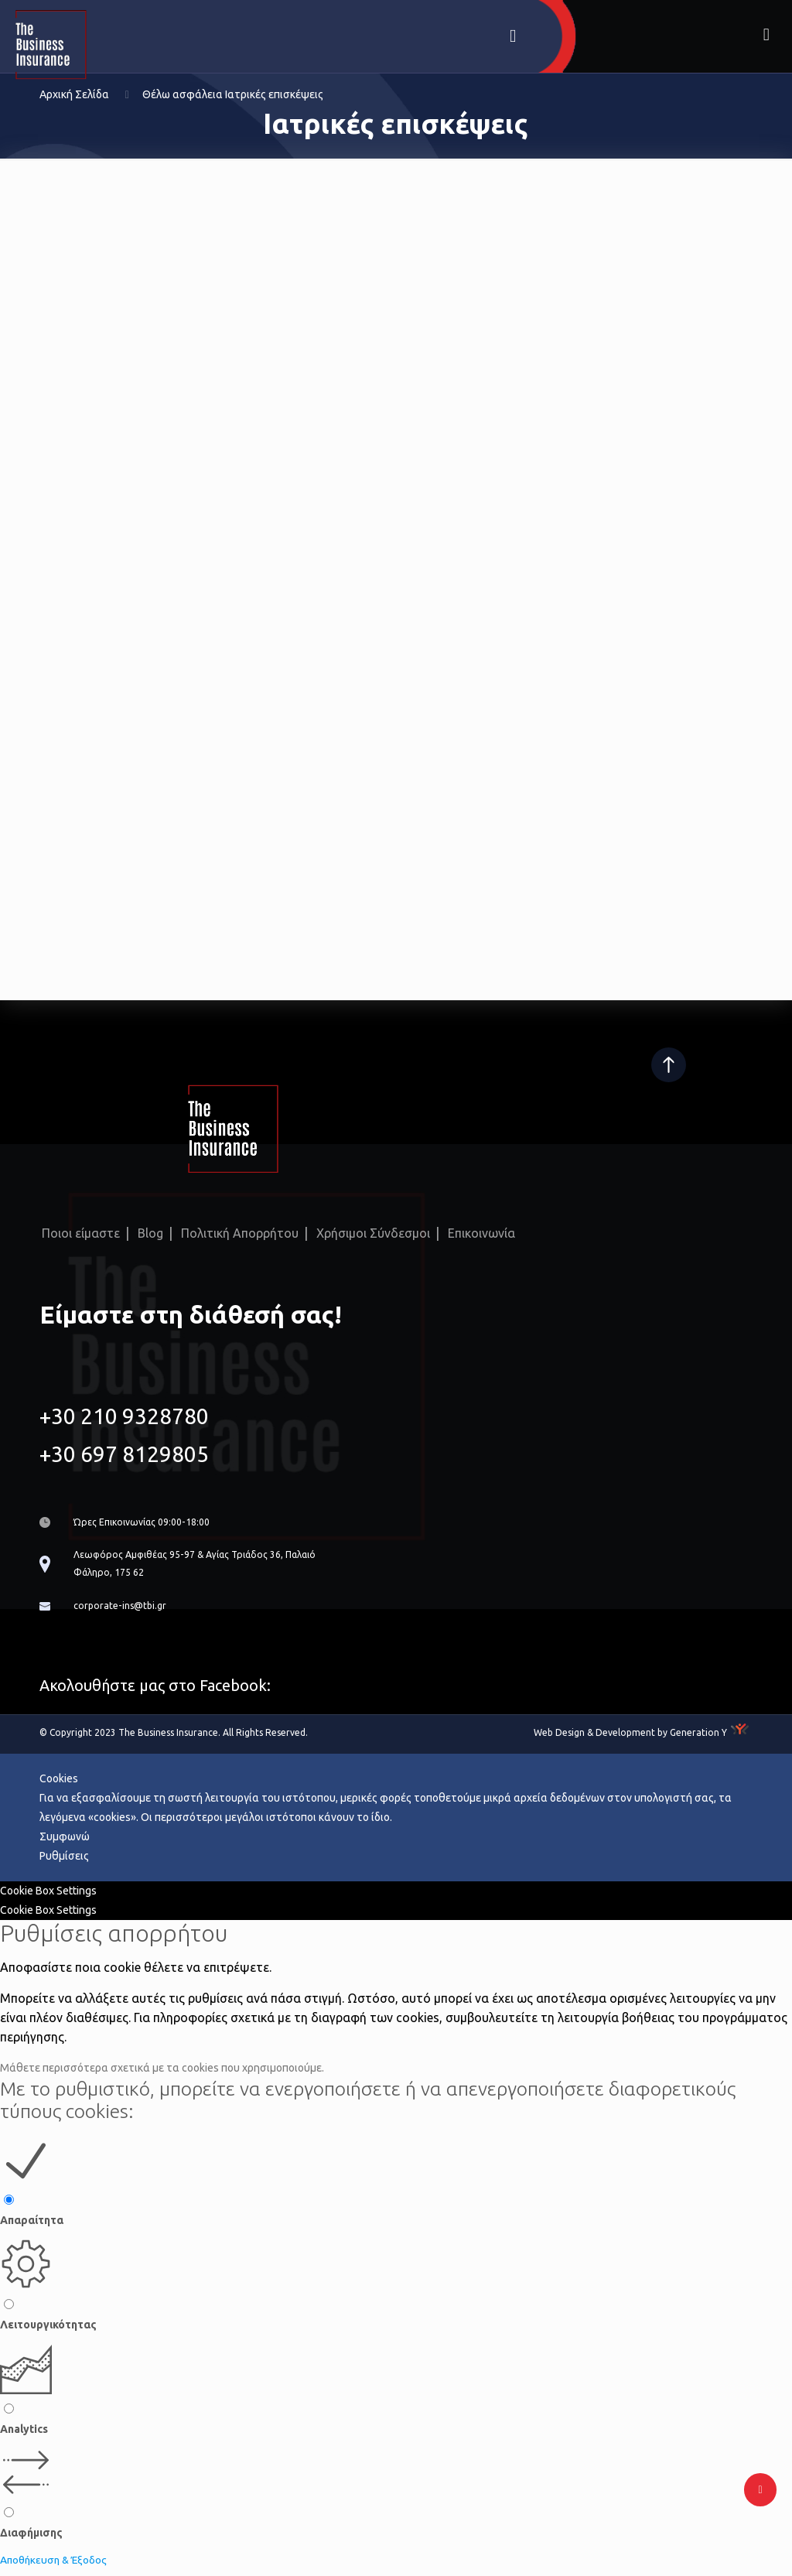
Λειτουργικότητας (48, 2331)
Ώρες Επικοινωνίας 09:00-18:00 (150, 1521)
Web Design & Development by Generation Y (630, 1738)
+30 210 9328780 (124, 1414)
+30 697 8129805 (124, 1452)
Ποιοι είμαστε (81, 1231)
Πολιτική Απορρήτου (240, 1231)
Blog (150, 1231)
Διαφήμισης (31, 2539)
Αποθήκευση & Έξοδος (55, 2566)
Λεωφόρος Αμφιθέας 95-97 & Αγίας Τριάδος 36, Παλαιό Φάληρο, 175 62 (210, 1566)
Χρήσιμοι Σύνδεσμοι (373, 1231)
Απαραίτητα (31, 2226)
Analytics (24, 2434)
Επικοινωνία (481, 1231)
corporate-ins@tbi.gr (123, 1610)
